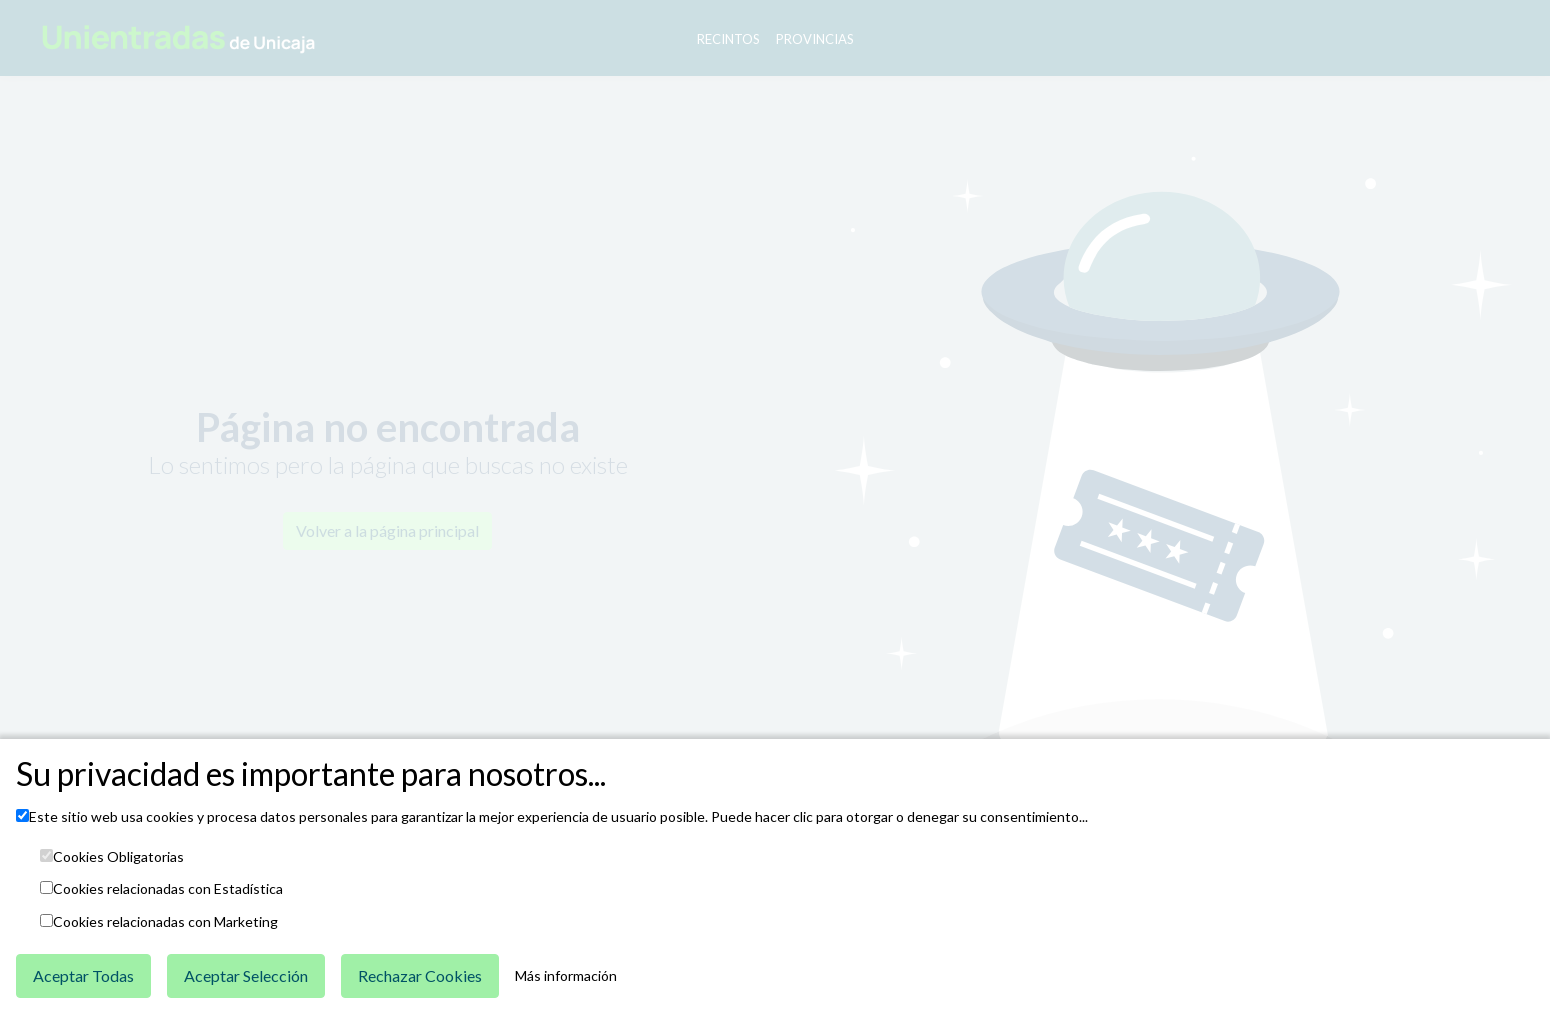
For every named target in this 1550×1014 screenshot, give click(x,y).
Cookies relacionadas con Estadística (168, 889)
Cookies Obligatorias (118, 857)
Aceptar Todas (83, 975)
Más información (566, 976)
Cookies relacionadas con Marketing (165, 922)
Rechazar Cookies (420, 975)
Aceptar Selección (246, 975)
